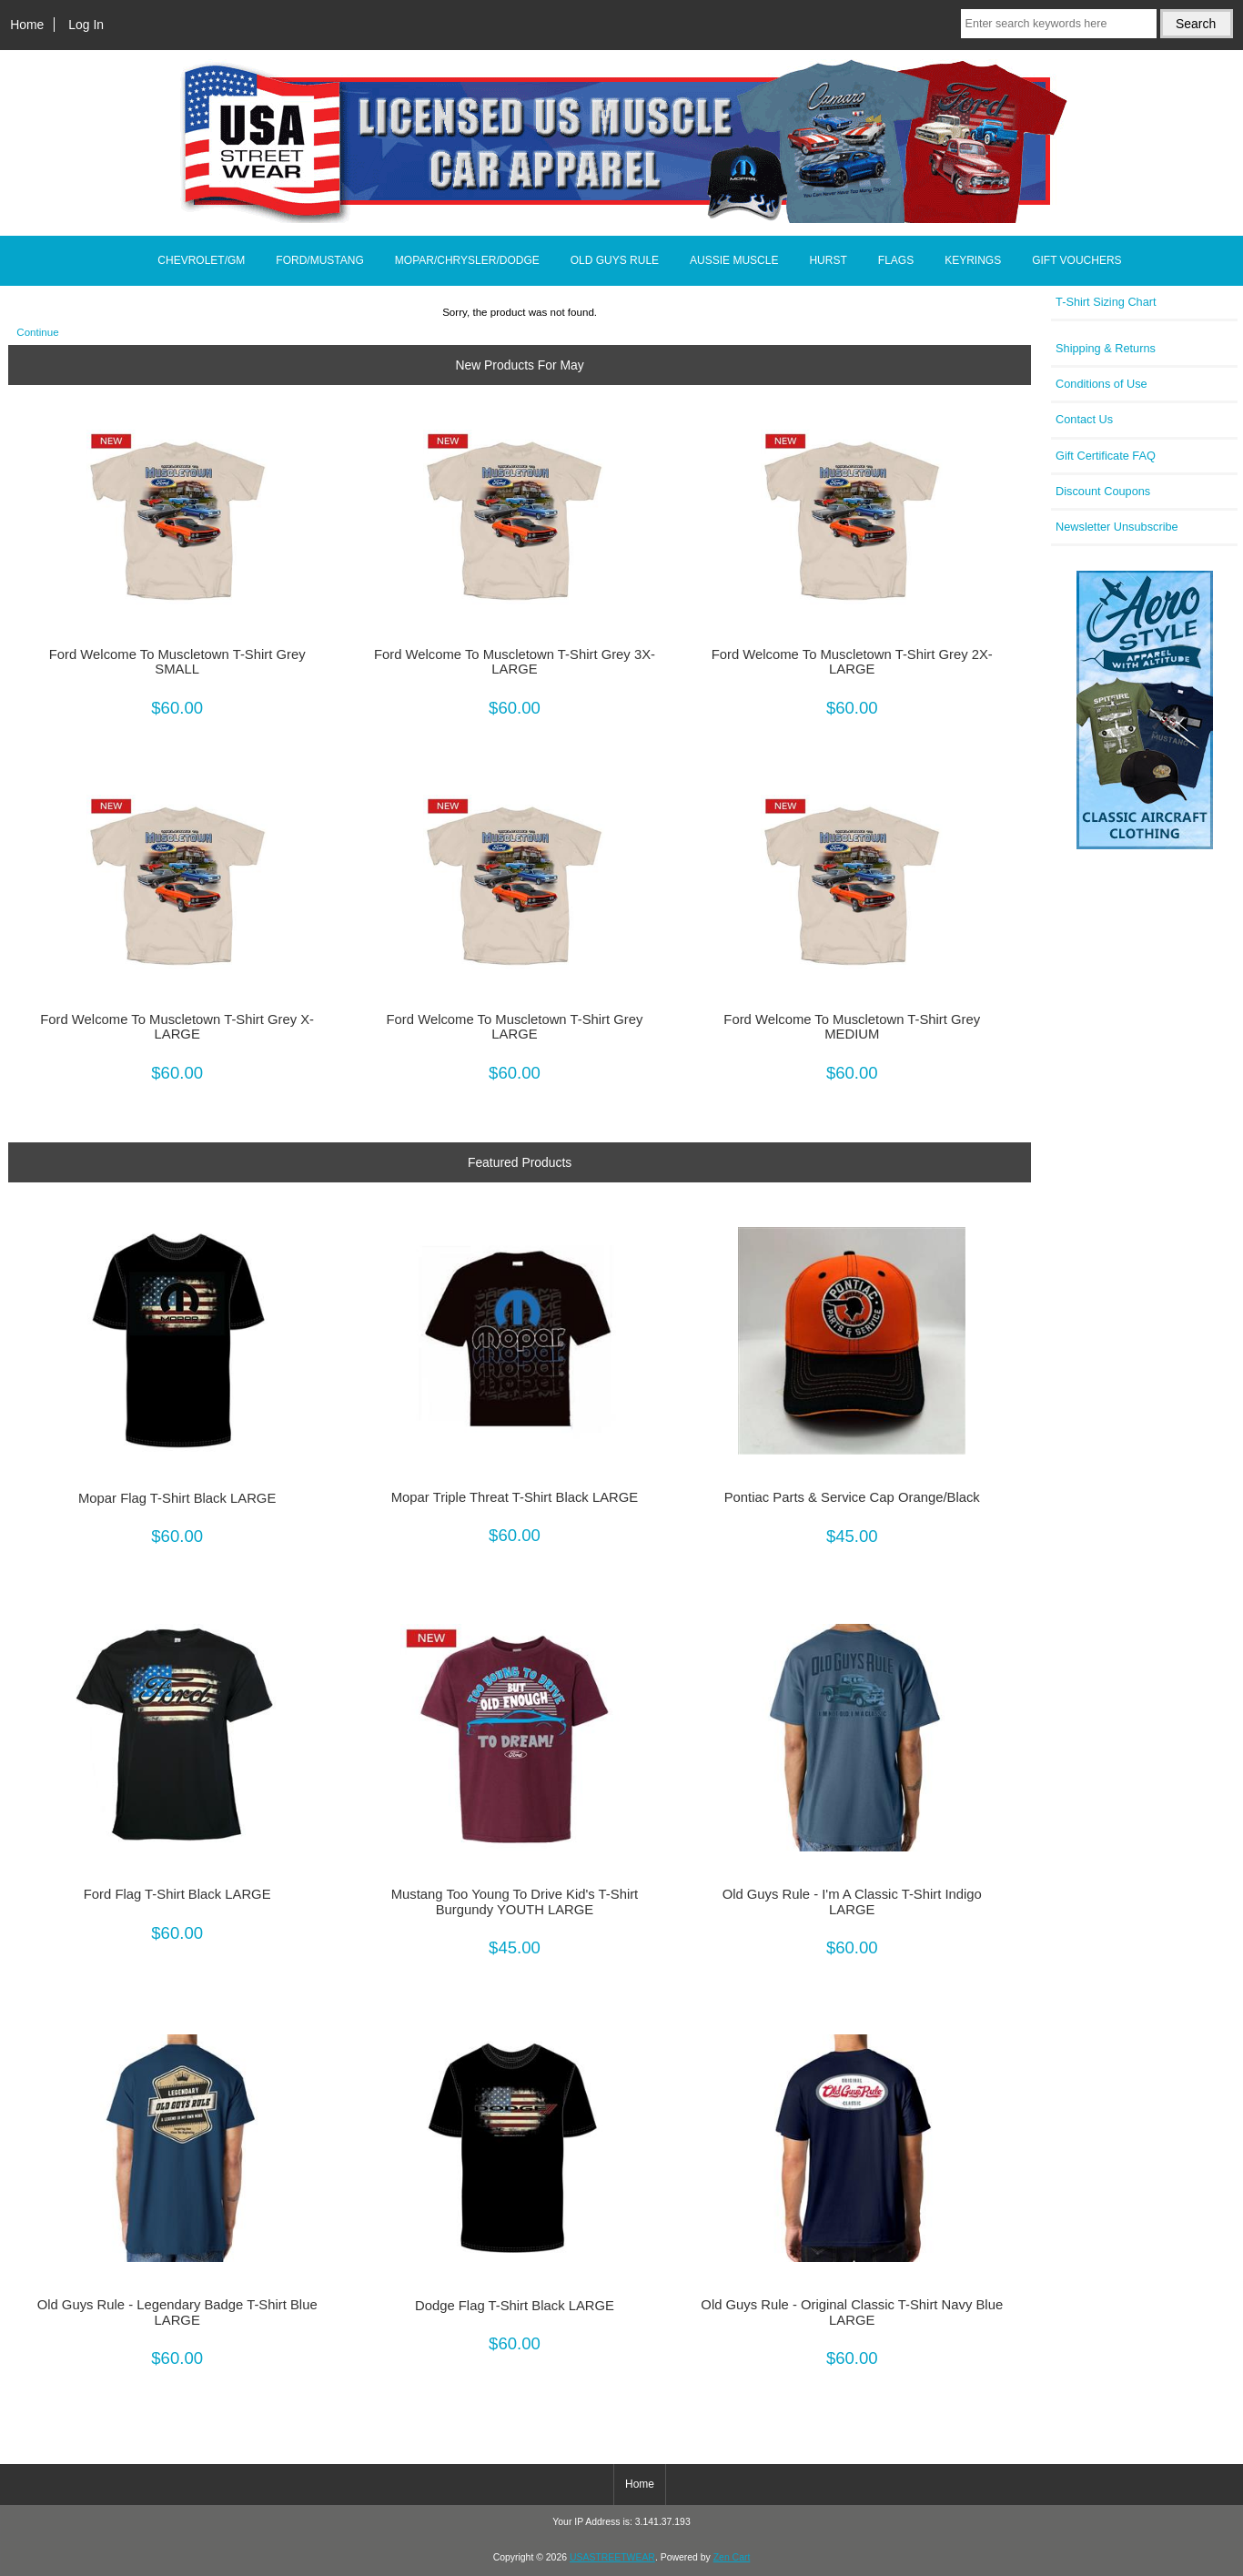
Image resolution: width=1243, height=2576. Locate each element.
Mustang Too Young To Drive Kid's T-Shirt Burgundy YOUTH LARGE (515, 1901)
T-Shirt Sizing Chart (1106, 302)
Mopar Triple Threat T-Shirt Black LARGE (514, 1497)
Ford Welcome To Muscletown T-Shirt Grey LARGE (515, 1026)
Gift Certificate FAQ (1106, 455)
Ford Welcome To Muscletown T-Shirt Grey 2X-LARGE (852, 661)
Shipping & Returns (1106, 348)
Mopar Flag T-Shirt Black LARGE (177, 1498)
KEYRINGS (973, 260)
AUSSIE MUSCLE (734, 260)
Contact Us (1084, 419)
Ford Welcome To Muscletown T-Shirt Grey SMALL (177, 661)
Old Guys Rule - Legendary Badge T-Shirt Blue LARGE (177, 2312)
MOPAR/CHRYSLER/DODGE (467, 260)
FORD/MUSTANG (319, 260)
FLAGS (896, 260)
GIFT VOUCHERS (1076, 260)
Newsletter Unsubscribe (1117, 526)
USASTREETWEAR (612, 2557)
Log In (86, 24)
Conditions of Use (1101, 383)
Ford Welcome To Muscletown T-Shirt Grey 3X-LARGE (514, 661)
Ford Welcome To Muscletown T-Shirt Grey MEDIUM (851, 1026)
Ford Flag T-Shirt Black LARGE (177, 1894)
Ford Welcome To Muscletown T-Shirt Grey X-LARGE (177, 1026)
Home (27, 24)
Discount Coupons (1103, 491)
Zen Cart (732, 2557)
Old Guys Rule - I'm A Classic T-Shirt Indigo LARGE (852, 1901)
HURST (827, 260)
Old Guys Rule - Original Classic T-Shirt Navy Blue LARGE (852, 2312)
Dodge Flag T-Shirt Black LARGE (514, 2305)
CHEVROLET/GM (201, 260)
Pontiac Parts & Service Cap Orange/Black (852, 1497)
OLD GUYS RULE (615, 260)
